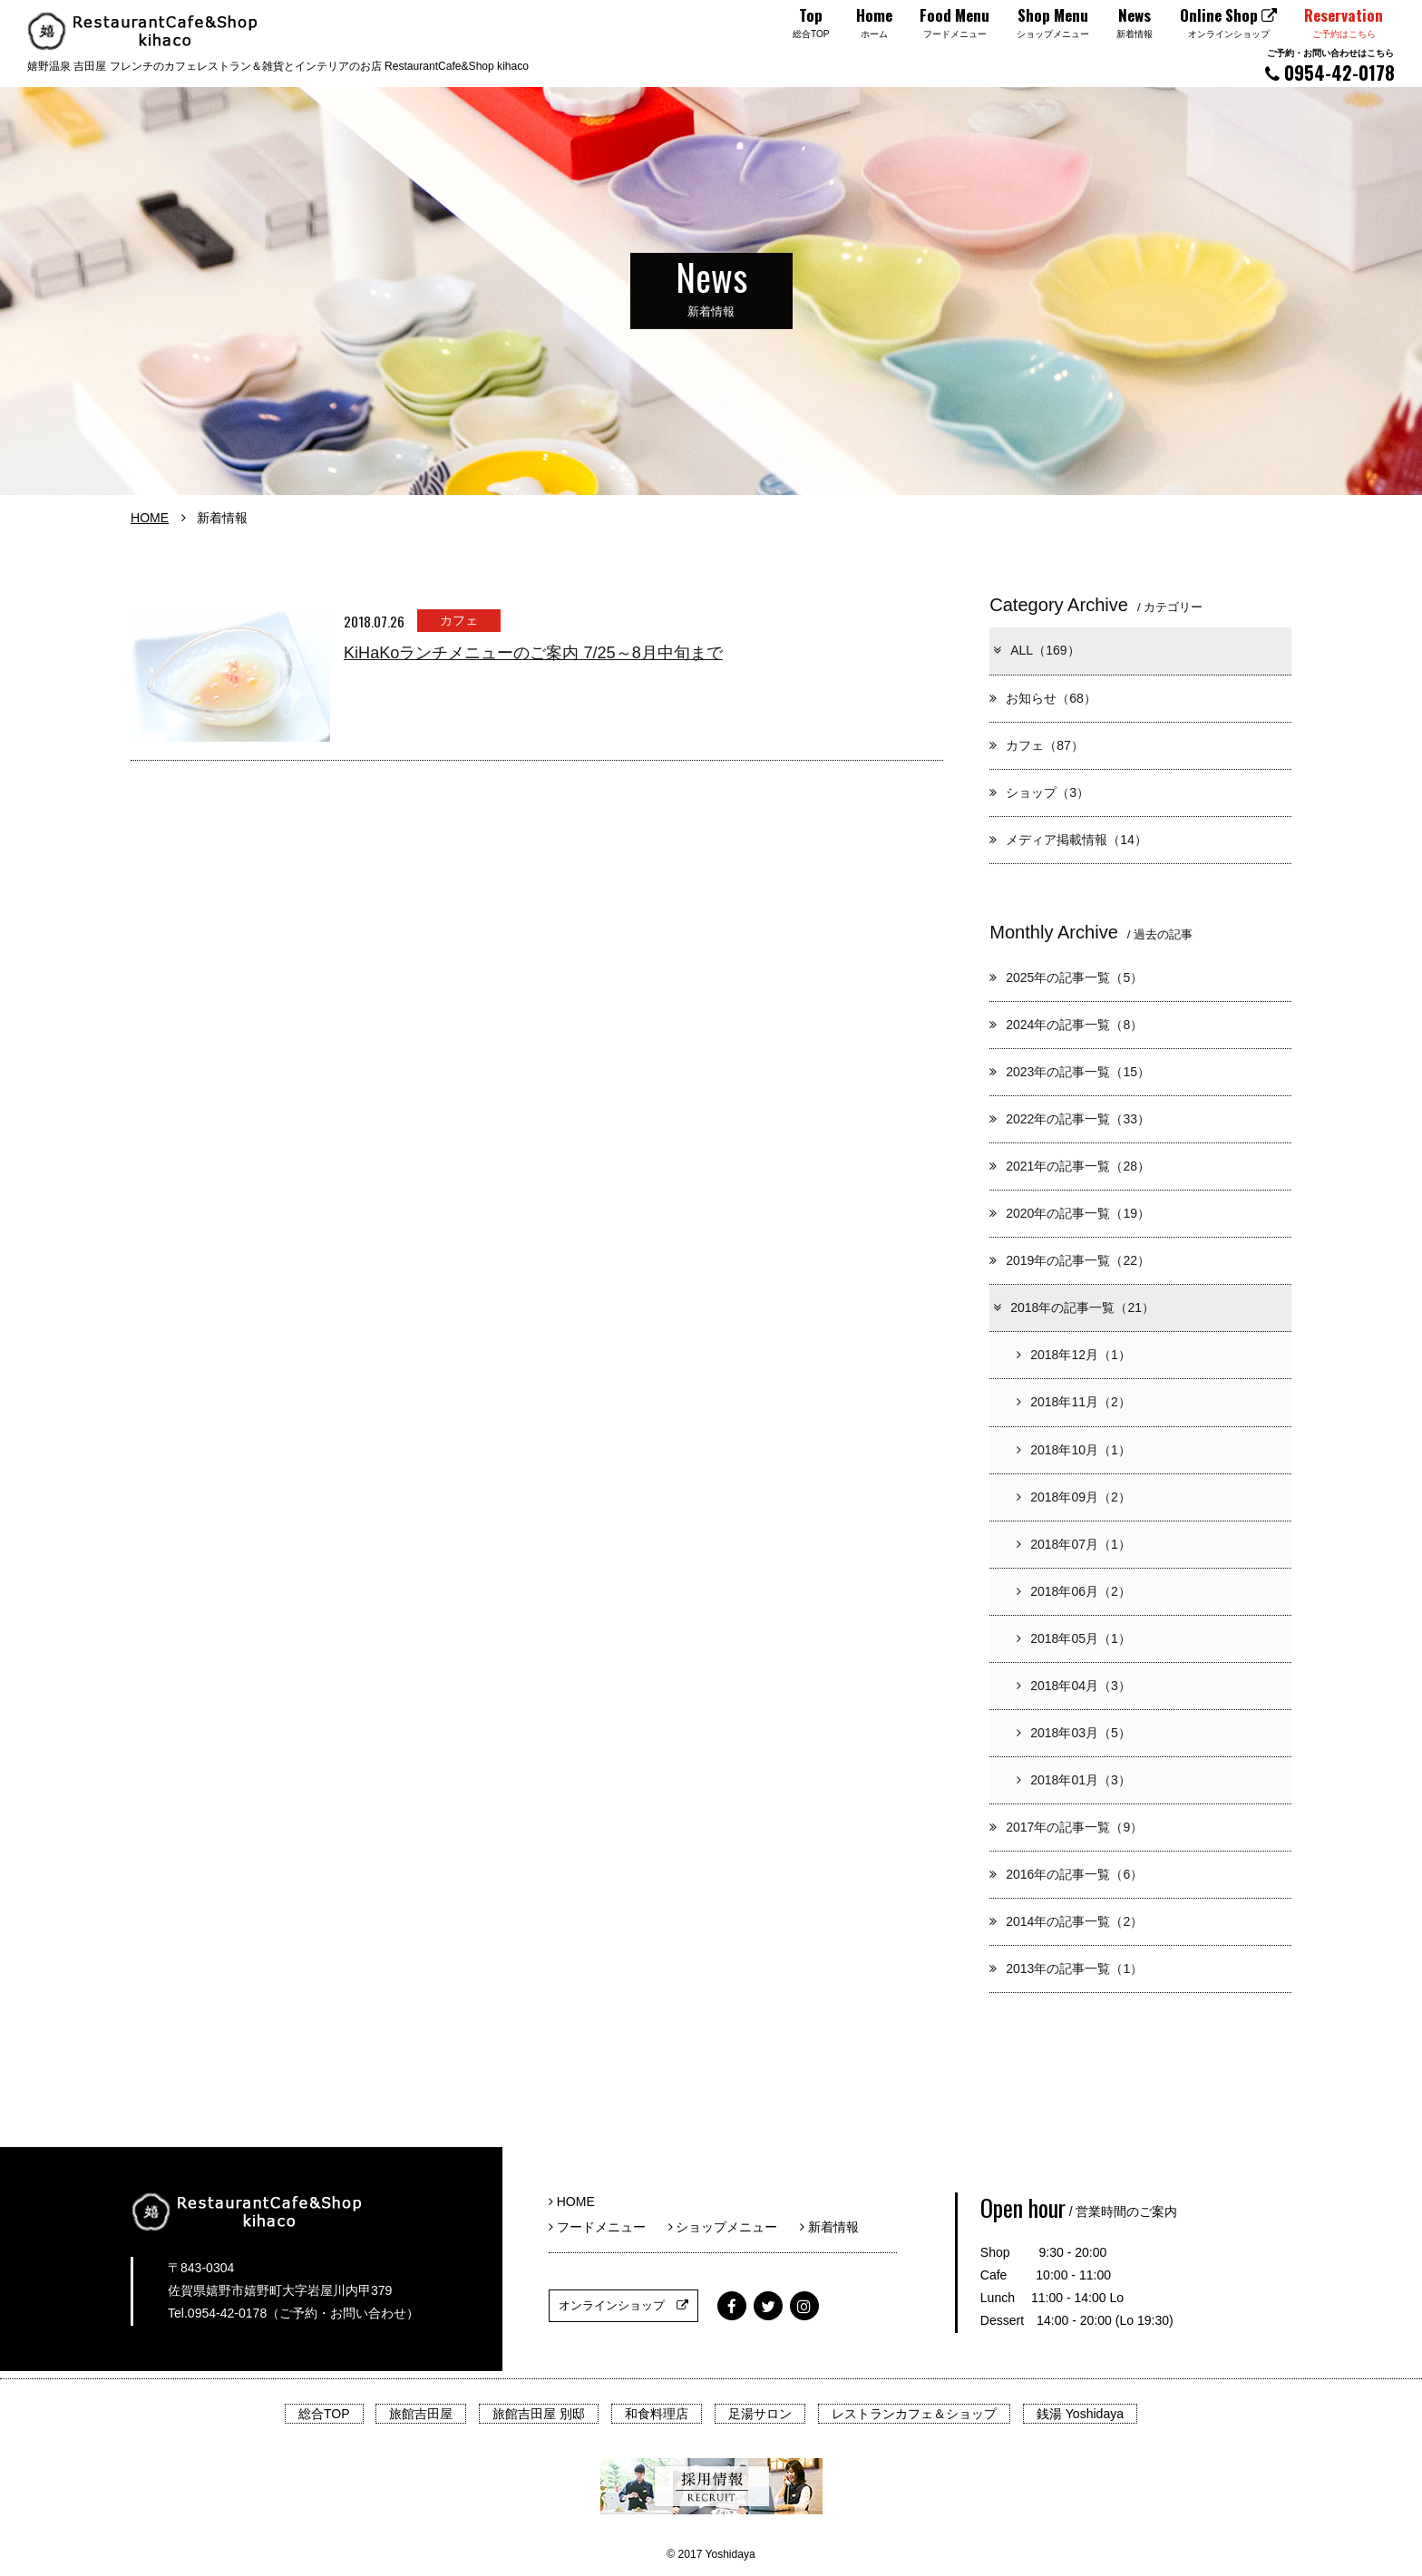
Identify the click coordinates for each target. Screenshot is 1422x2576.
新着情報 (829, 2227)
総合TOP (324, 2413)
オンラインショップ (623, 2305)
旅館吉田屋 (421, 2413)
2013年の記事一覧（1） (1066, 1968)
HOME (150, 517)
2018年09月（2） (1074, 1497)
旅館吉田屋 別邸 (538, 2413)
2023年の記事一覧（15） (1069, 1071)
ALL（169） (1035, 650)
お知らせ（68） (1042, 698)
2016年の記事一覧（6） (1066, 1874)
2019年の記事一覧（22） (1069, 1260)
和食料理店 (656, 2413)
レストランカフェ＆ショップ (914, 2413)
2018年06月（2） (1074, 1591)
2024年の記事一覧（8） (1066, 1024)
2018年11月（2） (1074, 1402)
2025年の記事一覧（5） (1066, 977)
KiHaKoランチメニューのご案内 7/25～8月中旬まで (533, 653)
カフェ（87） (1036, 745)
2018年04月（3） (1074, 1685)
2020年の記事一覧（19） (1069, 1213)
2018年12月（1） (1074, 1354)
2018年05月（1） (1074, 1638)
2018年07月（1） (1074, 1544)
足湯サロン (760, 2413)
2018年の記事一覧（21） (1072, 1307)
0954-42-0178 (1330, 65)
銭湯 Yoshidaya (1080, 2413)
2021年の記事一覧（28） (1069, 1166)
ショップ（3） (1039, 792)
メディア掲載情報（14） (1068, 839)
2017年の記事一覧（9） (1066, 1827)
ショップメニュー (729, 2227)
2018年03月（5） (1074, 1732)
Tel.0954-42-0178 (217, 2313)
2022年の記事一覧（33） (1069, 1119)
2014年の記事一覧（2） (1066, 1921)
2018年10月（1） (1074, 1450)
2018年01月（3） (1074, 1780)
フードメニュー (603, 2227)
